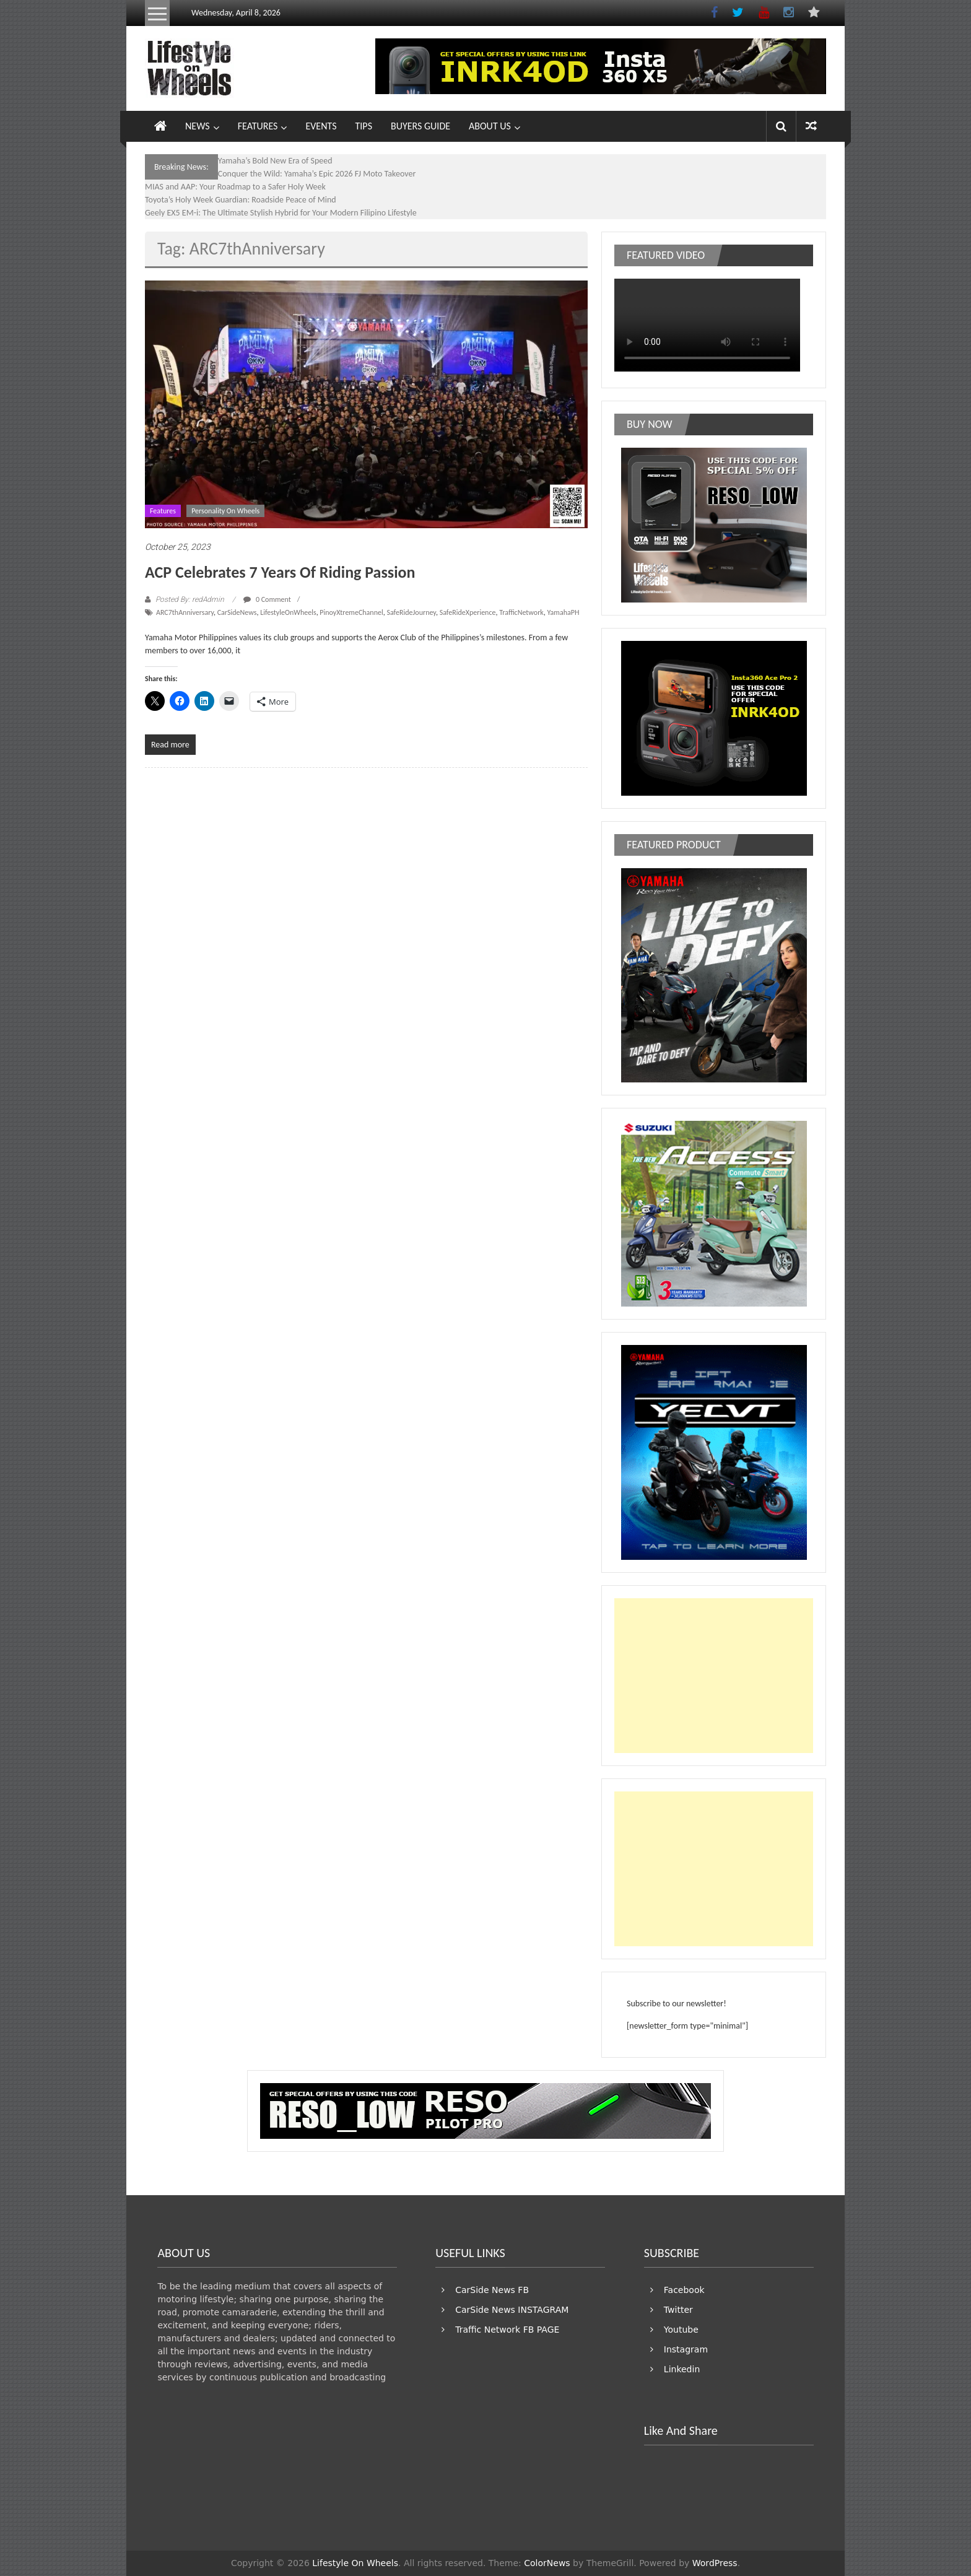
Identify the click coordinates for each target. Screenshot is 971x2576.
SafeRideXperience (468, 612)
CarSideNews (237, 612)
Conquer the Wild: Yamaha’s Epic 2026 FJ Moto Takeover (317, 173)
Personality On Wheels (225, 511)
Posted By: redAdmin (190, 599)
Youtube (681, 2329)
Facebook (684, 2290)
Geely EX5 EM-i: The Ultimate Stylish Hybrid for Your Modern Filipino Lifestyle (281, 212)
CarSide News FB (492, 2290)
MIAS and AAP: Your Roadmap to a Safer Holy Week (235, 186)
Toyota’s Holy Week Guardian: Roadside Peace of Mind (240, 199)
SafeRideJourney (411, 612)
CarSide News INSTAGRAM (511, 2310)
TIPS (363, 126)
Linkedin (682, 2369)
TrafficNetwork (521, 612)
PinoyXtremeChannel (351, 612)
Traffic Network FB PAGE (507, 2329)
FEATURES (258, 126)
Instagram (686, 2349)
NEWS (197, 126)
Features (163, 511)
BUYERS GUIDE (420, 126)
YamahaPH (563, 612)
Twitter (678, 2310)
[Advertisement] (713, 1675)
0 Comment (267, 599)
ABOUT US (490, 126)
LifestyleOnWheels (288, 612)
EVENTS (320, 126)
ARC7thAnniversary (185, 612)
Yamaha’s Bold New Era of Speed (275, 160)
